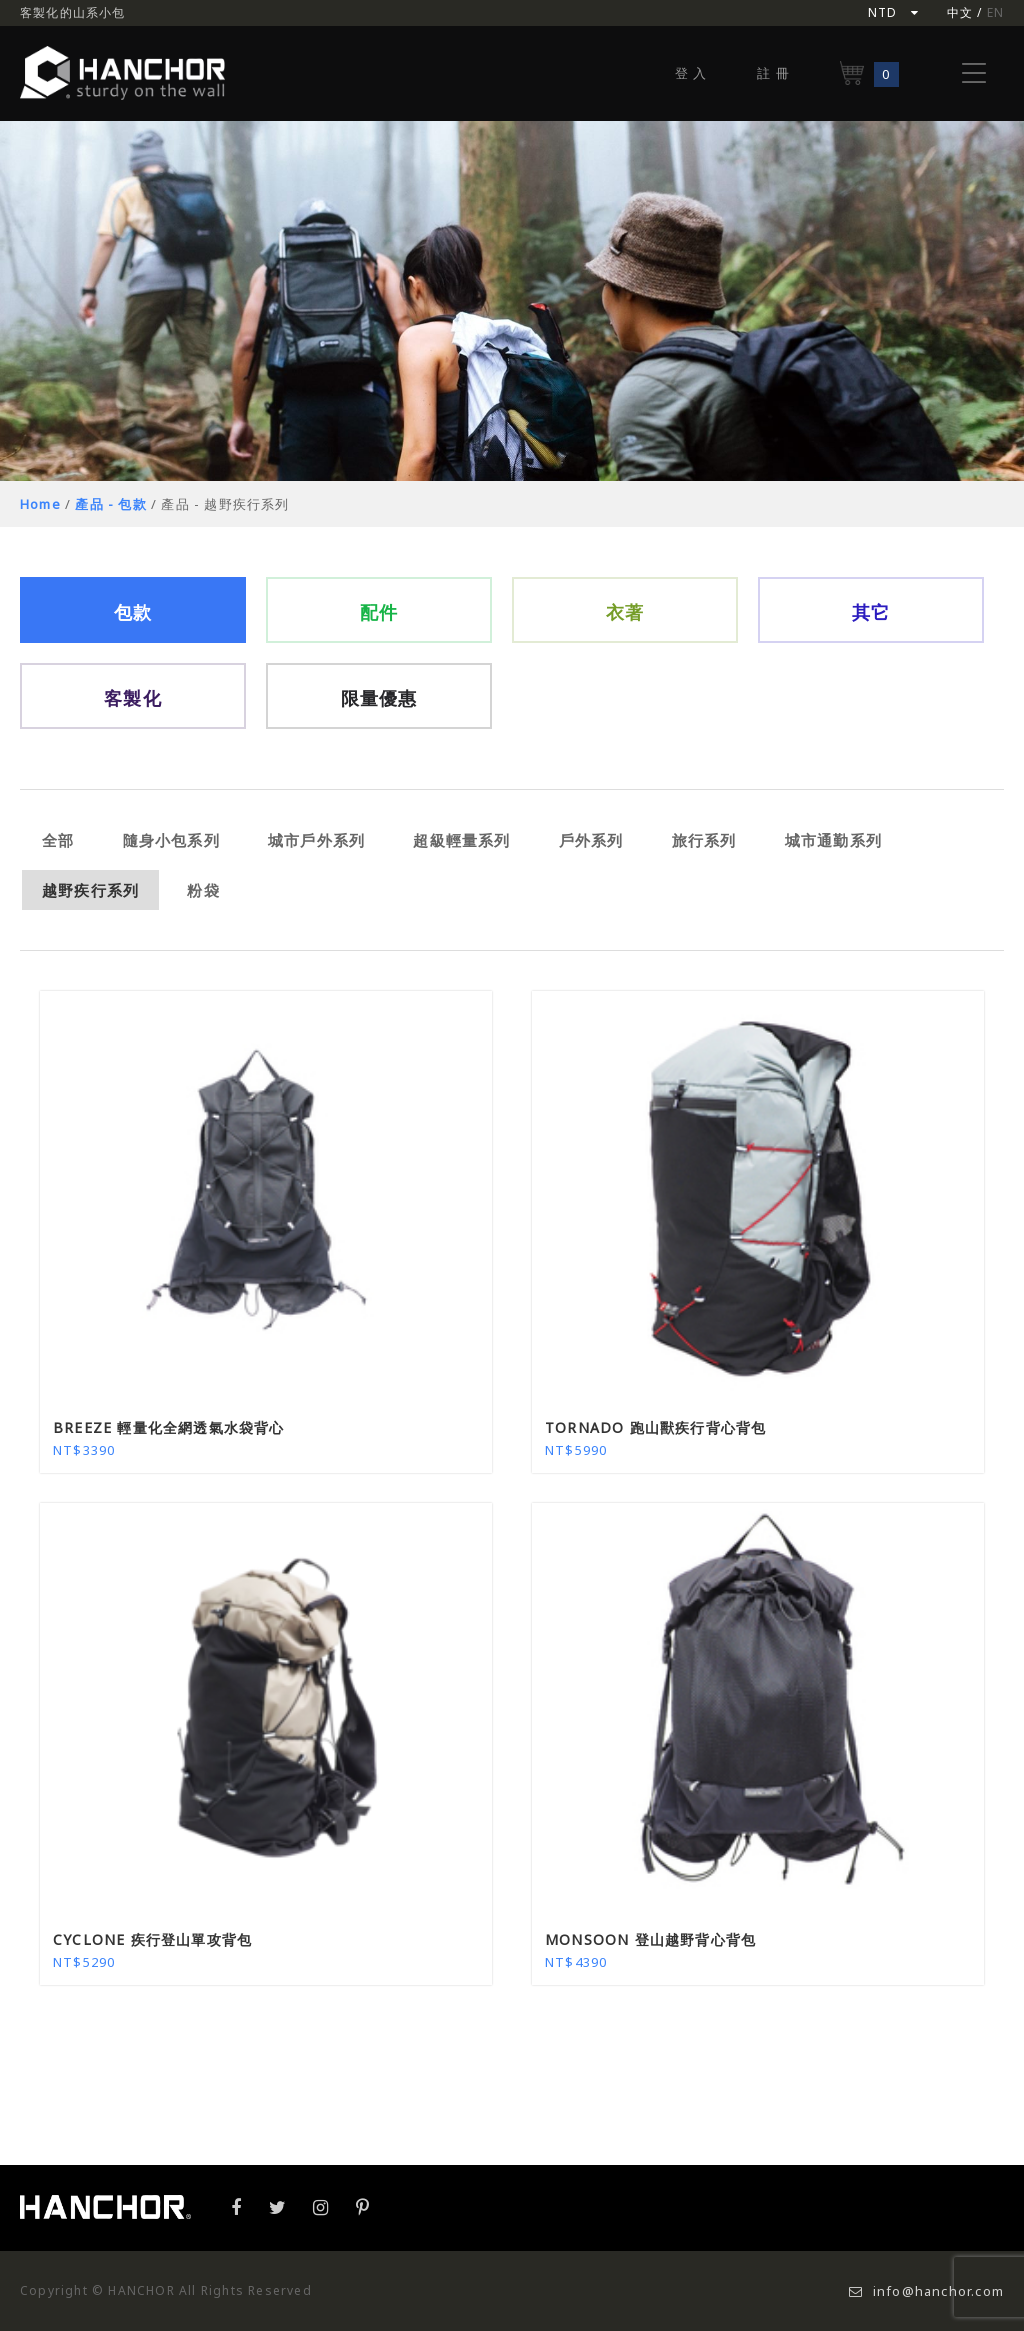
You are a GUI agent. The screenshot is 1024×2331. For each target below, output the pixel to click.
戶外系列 (591, 840)
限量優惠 (379, 698)
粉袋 (203, 890)
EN (995, 12)
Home (40, 504)
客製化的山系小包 (73, 12)
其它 (871, 612)
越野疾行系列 (90, 890)
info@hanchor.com (926, 2291)
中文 (960, 12)
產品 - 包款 (110, 504)
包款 (133, 612)
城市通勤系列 (833, 840)
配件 (379, 612)
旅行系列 (704, 840)
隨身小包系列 (171, 840)
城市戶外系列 (316, 840)
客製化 (133, 698)
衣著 (625, 612)
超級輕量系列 (461, 840)
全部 (58, 840)
